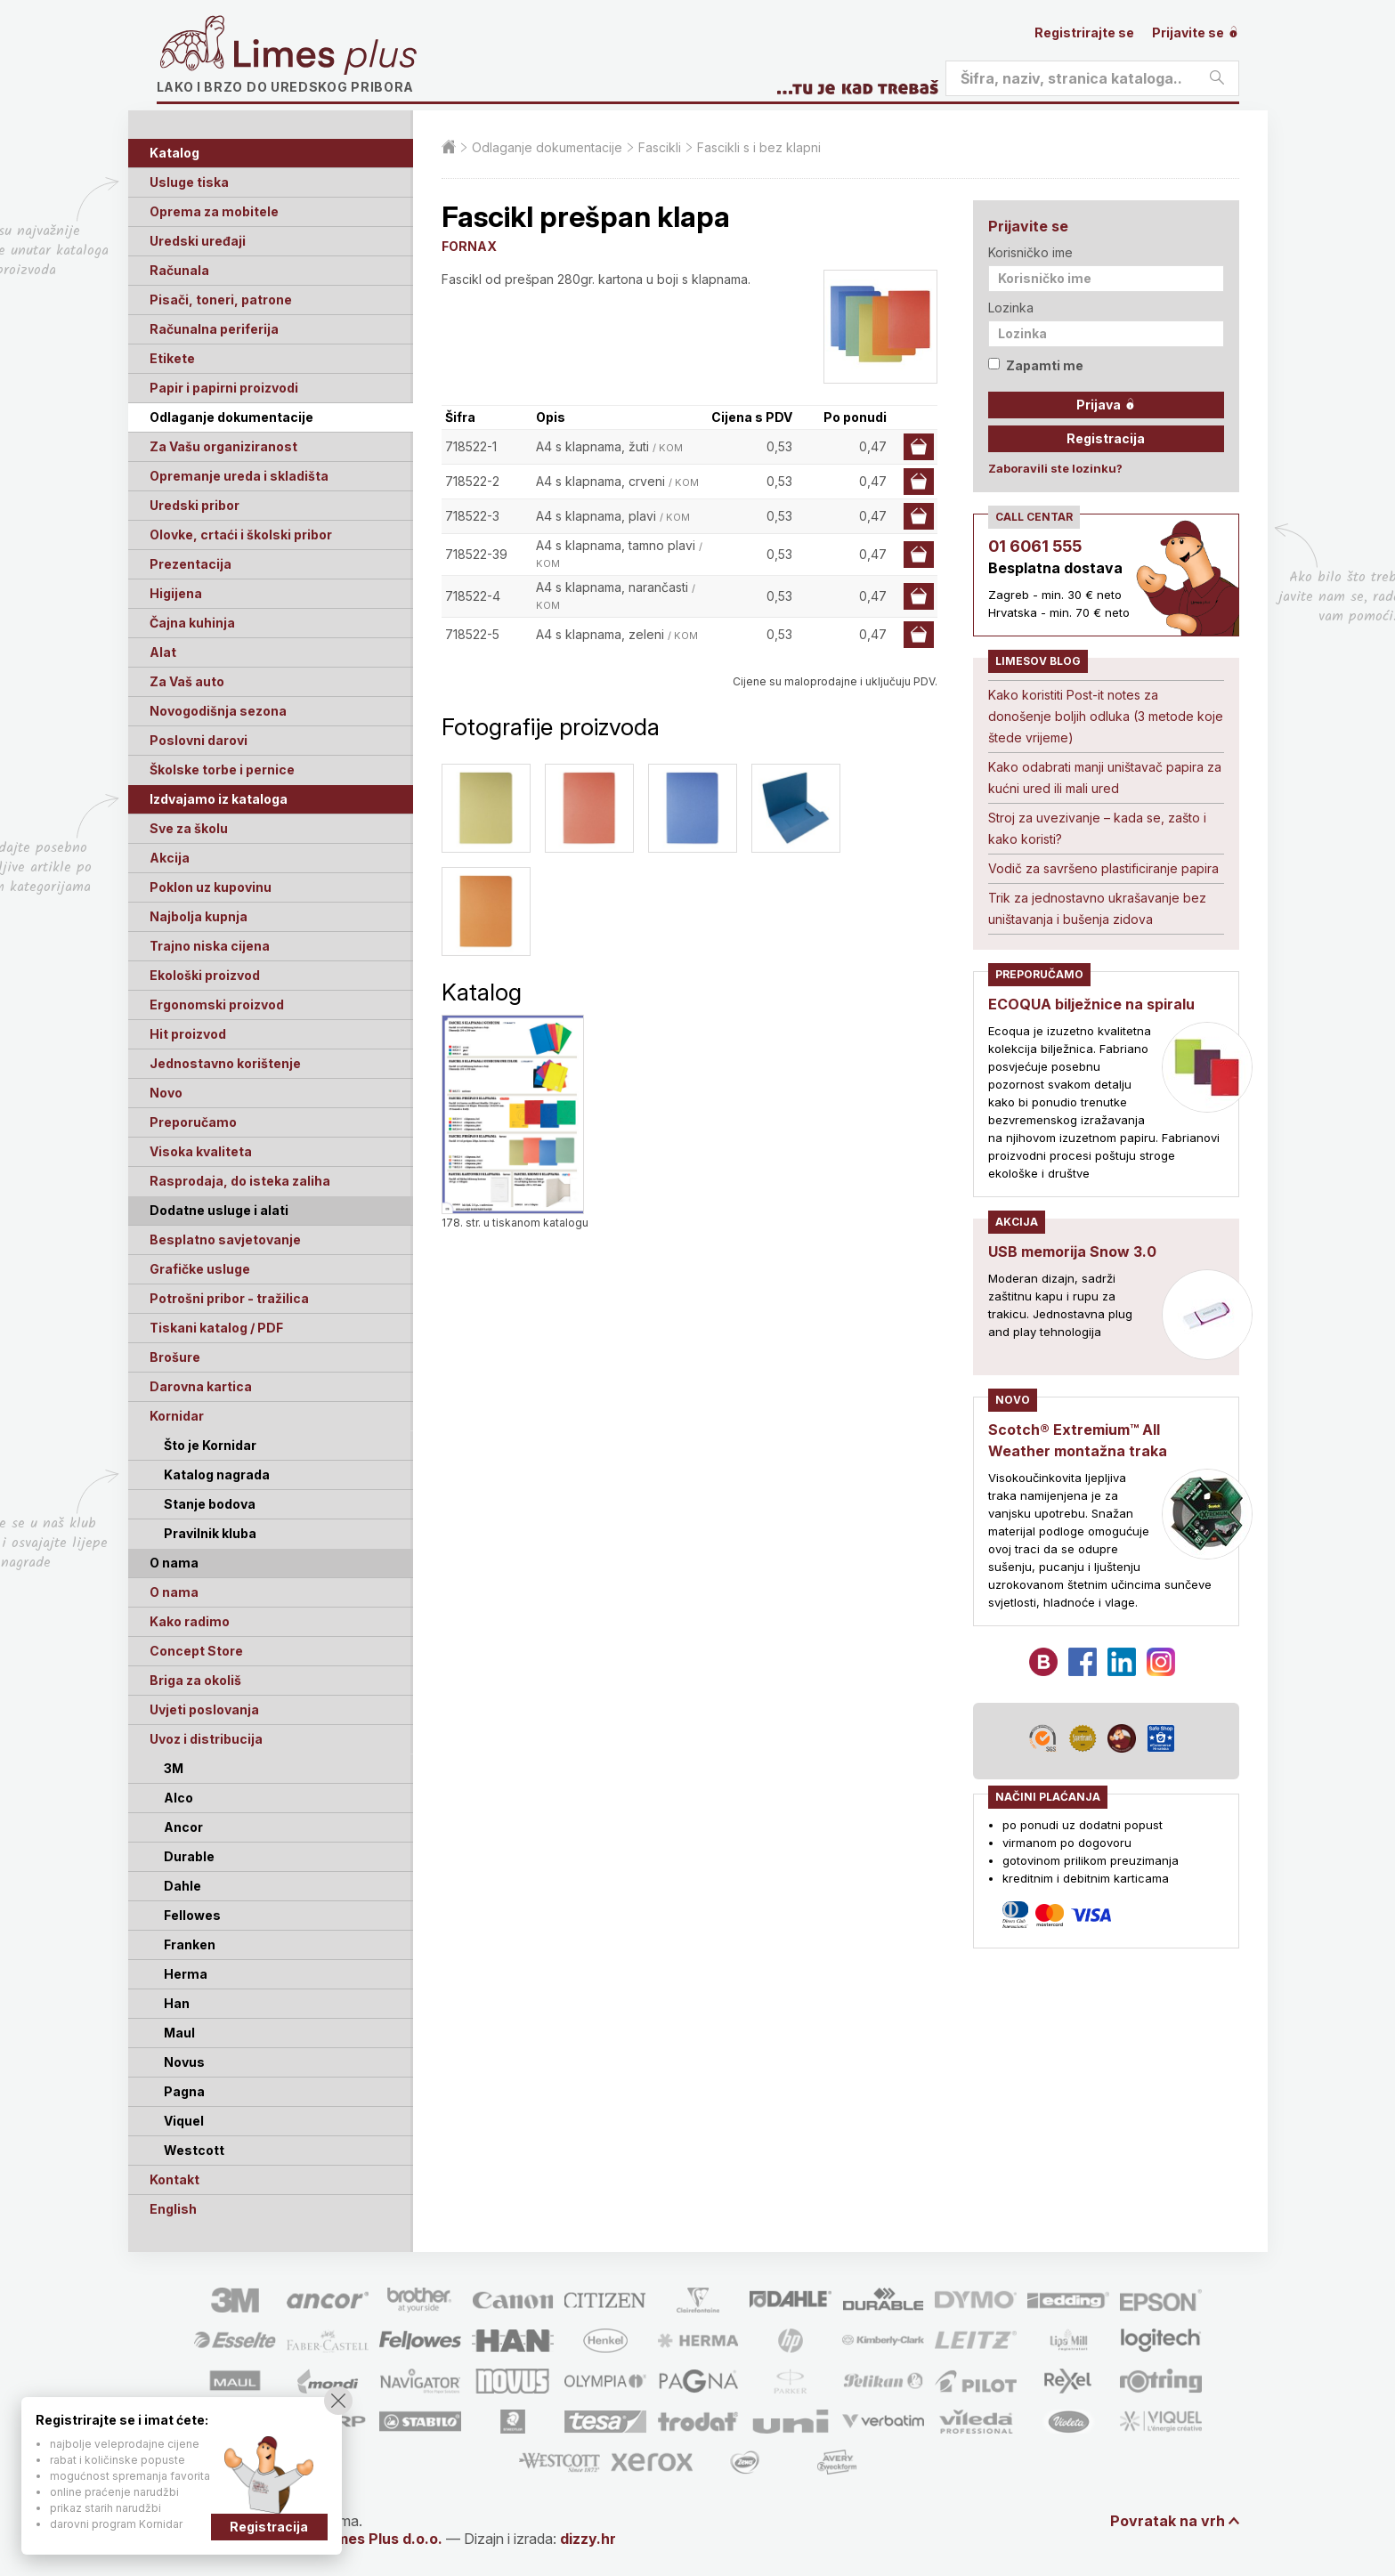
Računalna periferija (214, 328)
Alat (163, 652)
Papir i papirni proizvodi (224, 387)
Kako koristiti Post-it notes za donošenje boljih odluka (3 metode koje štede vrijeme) (1105, 716)
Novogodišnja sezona (218, 710)
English (173, 2208)
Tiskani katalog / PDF (216, 1327)
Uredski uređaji (198, 240)
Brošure (175, 1357)
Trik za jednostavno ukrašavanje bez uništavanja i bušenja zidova (1097, 908)
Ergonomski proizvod (217, 1004)
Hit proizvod (188, 1033)
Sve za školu (189, 828)
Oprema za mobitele (214, 211)
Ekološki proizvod (205, 975)
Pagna (184, 2091)
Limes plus (324, 57)
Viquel (184, 2120)
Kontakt (174, 2179)
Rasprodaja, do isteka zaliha (240, 1180)
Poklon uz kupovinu (211, 887)
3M (173, 1768)
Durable (189, 1856)
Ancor (183, 1827)
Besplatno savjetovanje (225, 1239)
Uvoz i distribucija (206, 1738)
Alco (178, 1797)
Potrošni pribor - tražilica (229, 1298)
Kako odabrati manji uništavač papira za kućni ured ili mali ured (1104, 777)
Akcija (170, 857)
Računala (179, 270)
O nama (174, 1592)
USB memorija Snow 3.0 (1072, 1251)
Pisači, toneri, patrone (221, 299)
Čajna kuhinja (192, 622)
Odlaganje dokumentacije (231, 417)
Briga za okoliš (195, 1680)
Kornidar (177, 1415)
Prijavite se (1195, 32)
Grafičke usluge (200, 1268)
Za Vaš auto (187, 681)
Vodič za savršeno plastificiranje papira (1103, 868)
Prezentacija (190, 563)
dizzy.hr (588, 2539)
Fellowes (192, 1915)
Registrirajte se (1084, 32)
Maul (179, 2032)
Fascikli (659, 147)
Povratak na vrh (1167, 2521)
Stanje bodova (209, 1503)
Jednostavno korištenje (225, 1063)
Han (177, 2003)
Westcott (194, 2150)
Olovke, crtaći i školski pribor (241, 534)
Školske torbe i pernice (222, 769)
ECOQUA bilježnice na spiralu (1091, 1004)
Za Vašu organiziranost (223, 446)
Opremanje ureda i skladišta (239, 475)
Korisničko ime (1030, 252)
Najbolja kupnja (198, 916)
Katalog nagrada (217, 1474)
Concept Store (196, 1650)
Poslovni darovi (198, 740)
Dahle (182, 1885)
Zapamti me (1035, 365)
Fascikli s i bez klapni (759, 147)
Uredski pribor (194, 505)
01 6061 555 (1035, 546)
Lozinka (1011, 307)
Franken (189, 1944)
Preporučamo (193, 1122)
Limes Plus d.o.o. (383, 2539)
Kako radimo (190, 1621)
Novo (166, 1092)
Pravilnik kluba (210, 1533)
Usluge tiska (189, 182)
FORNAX (469, 246)
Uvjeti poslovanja (204, 1709)
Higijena (176, 593)
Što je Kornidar (210, 1445)
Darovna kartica (201, 1386)
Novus (184, 2062)
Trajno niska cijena (210, 945)
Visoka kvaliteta (201, 1151)
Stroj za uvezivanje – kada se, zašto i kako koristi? (1097, 828)
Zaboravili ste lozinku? (1055, 468)
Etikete (172, 358)
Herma (185, 1973)
